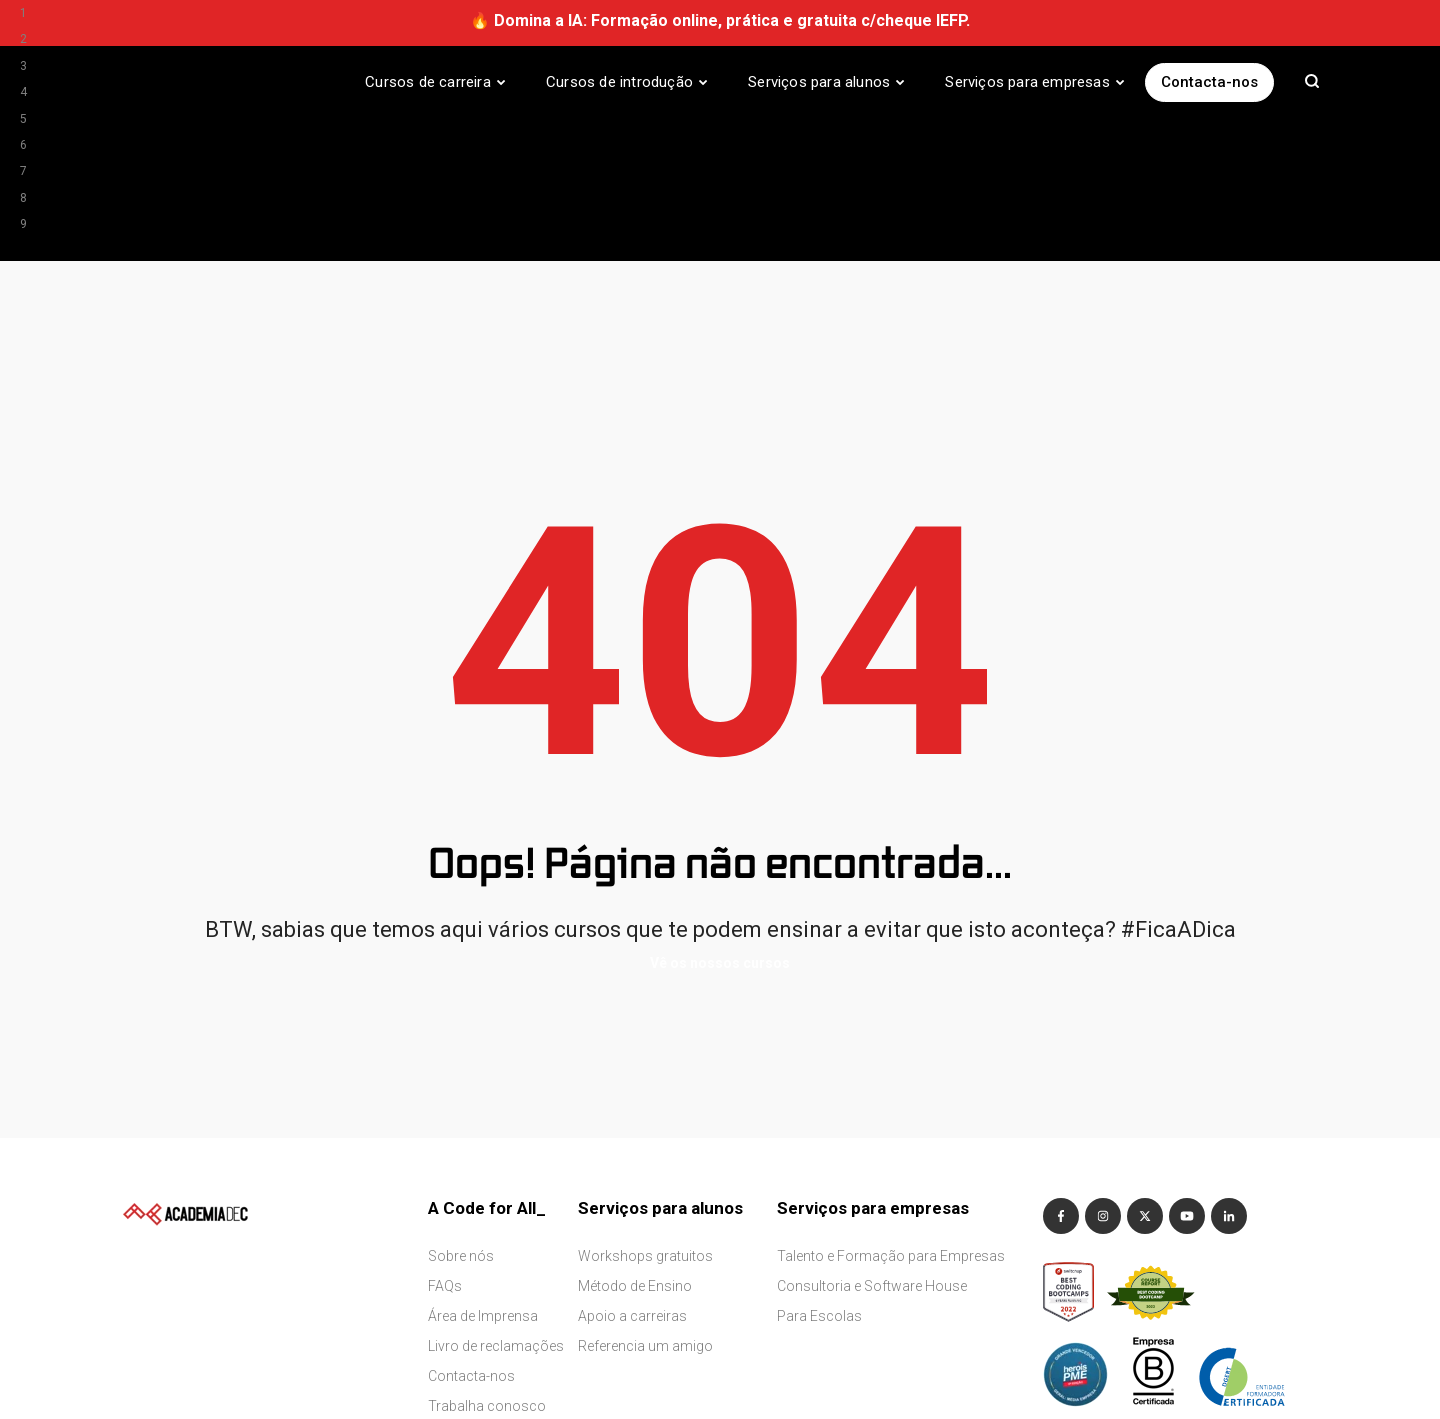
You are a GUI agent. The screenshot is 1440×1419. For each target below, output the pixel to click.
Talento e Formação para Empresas (891, 1113)
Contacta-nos (1209, 82)
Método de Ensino (635, 1143)
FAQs (445, 1143)
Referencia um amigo (645, 1203)
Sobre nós (461, 1113)
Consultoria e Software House (872, 1143)
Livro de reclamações (496, 1203)
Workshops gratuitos (645, 1113)
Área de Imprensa (483, 1173)
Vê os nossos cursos (720, 821)
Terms (137, 1381)
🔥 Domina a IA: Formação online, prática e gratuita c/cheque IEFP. (720, 20)
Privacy (190, 1381)
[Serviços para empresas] (1035, 82)
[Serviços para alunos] (826, 82)
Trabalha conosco (487, 1263)
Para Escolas (819, 1173)
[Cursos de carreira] (435, 82)
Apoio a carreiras (632, 1173)
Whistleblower (266, 1381)
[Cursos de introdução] (627, 82)
